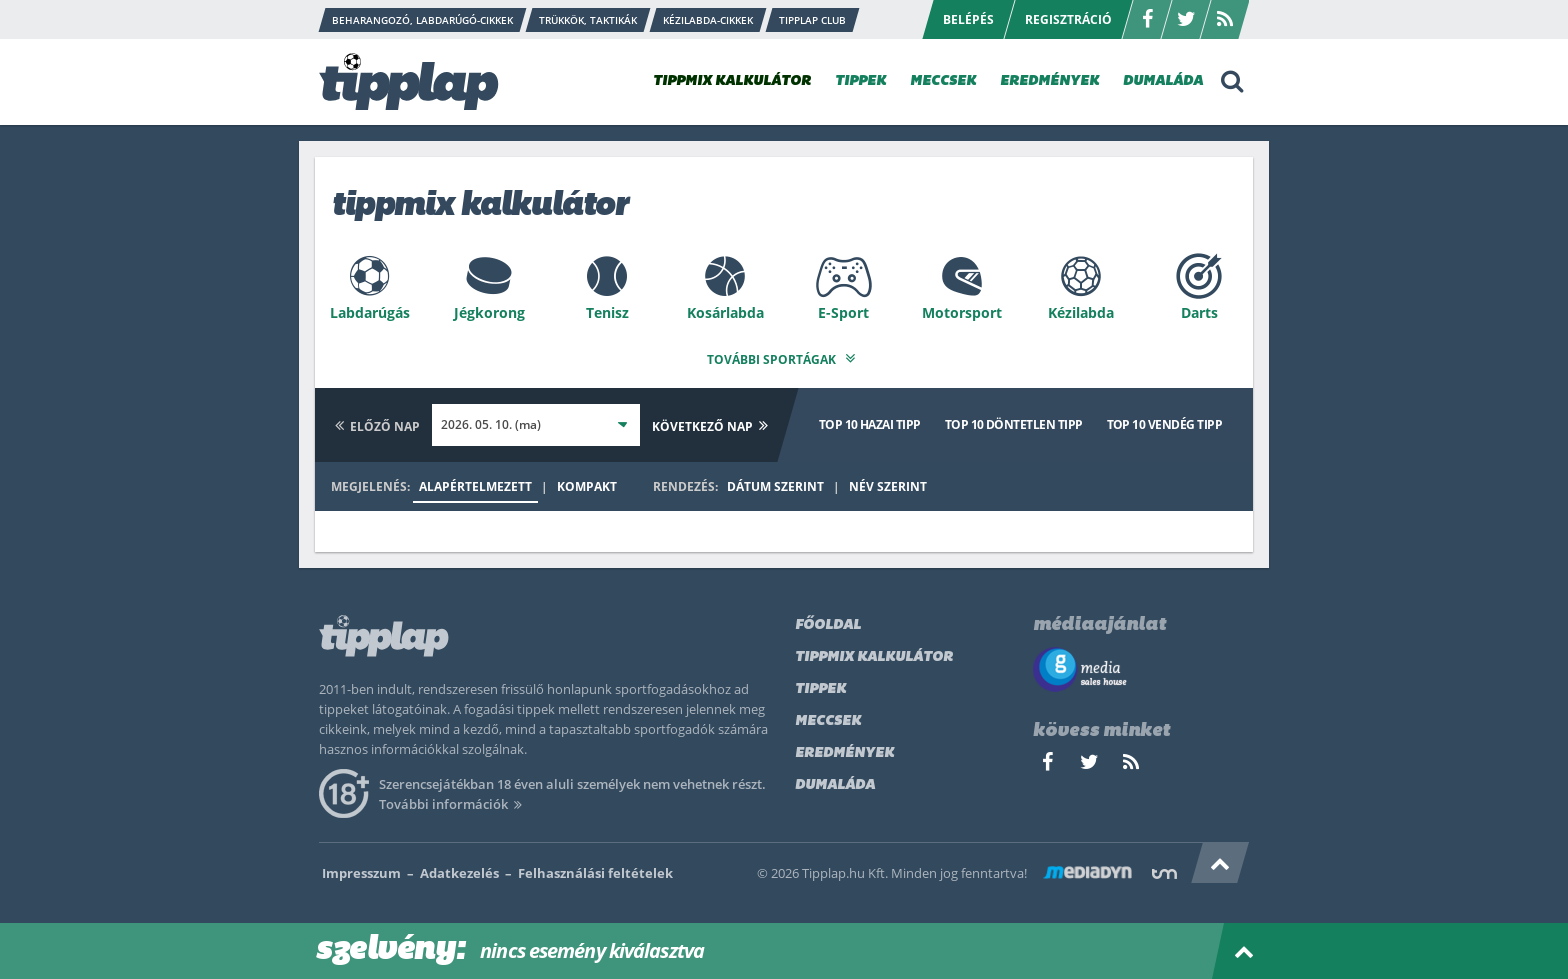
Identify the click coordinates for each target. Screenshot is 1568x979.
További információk (453, 800)
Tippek (820, 685)
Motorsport (962, 312)
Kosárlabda (725, 312)
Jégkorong (489, 312)
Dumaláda (835, 781)
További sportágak (784, 355)
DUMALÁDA (1163, 81)
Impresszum (361, 869)
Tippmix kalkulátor (874, 653)
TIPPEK (860, 81)
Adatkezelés (459, 869)
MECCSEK (943, 81)
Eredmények (844, 749)
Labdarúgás (370, 312)
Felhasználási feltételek (595, 869)
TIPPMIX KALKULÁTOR (732, 81)
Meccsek (828, 717)
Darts (1199, 312)
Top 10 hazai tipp (870, 420)
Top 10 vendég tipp (1164, 420)
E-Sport (843, 312)
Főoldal (828, 621)
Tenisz (607, 312)
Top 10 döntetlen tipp (1014, 420)
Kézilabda (1081, 312)
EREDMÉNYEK (1049, 81)
